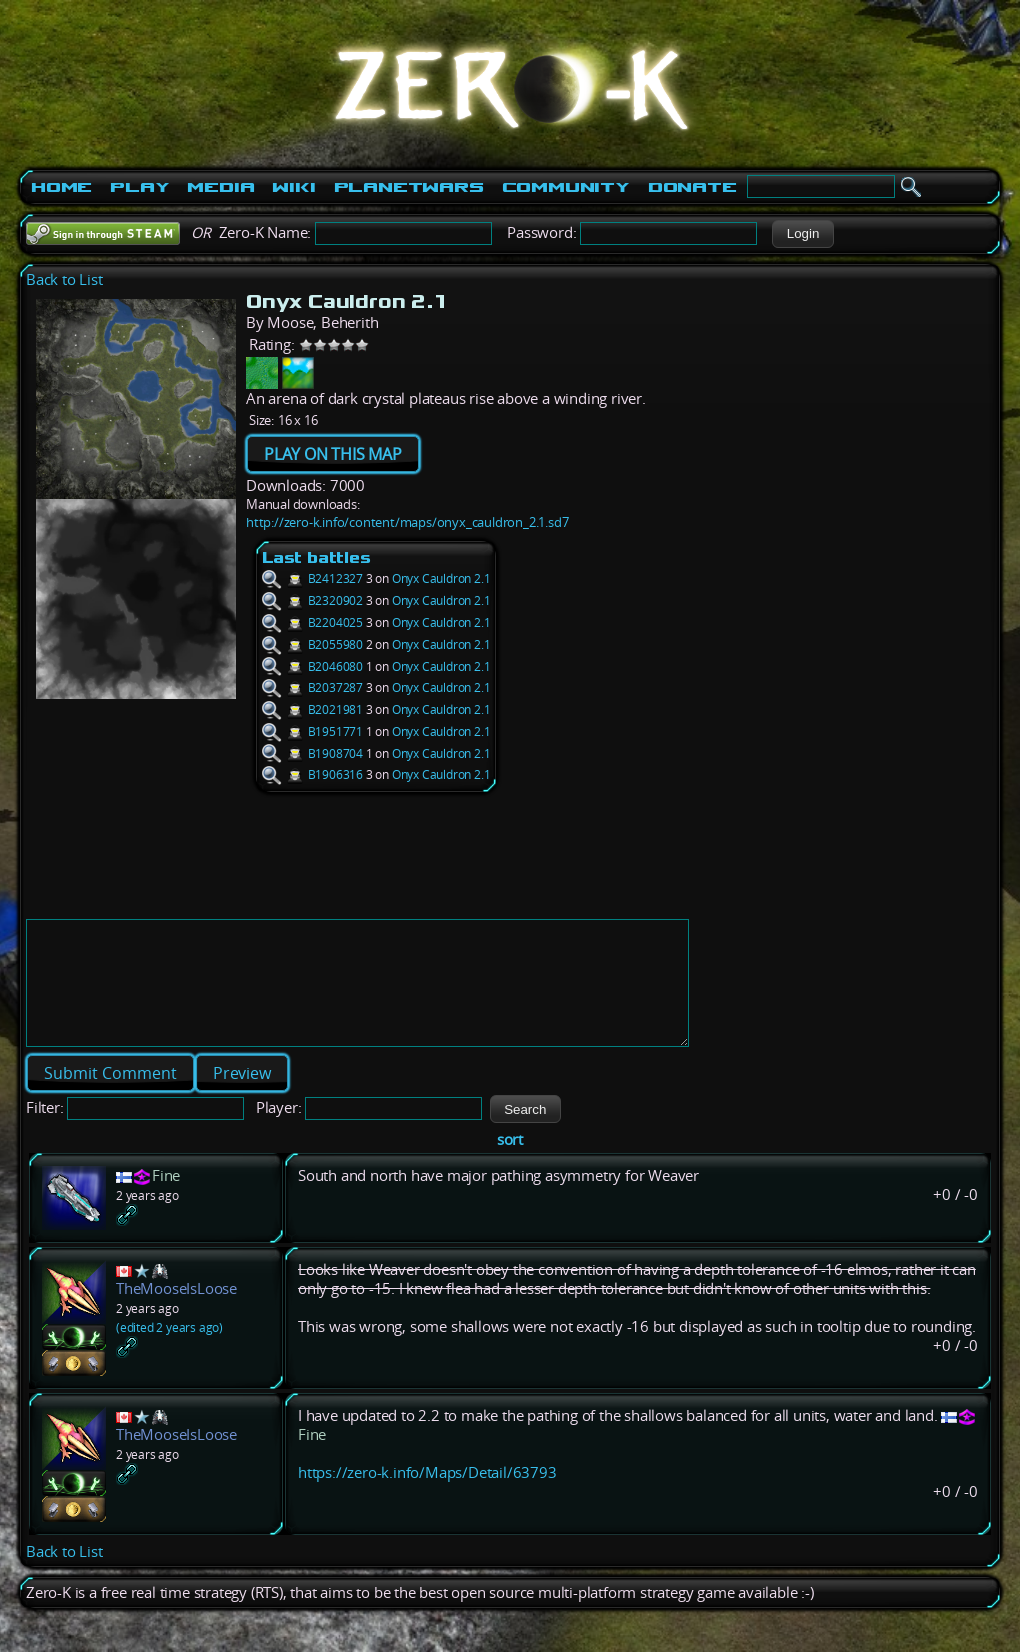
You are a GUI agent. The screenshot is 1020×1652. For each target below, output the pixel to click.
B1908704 (312, 753)
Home (61, 187)
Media (220, 187)
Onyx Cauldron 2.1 (441, 578)
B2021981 (312, 709)
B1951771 (312, 731)
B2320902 (312, 600)
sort (510, 1163)
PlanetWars (409, 187)
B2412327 (312, 578)
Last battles (316, 557)
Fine (166, 1199)
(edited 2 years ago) (169, 1351)
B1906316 (312, 774)
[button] (802, 234)
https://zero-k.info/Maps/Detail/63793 (427, 1496)
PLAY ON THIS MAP (333, 454)
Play (139, 187)
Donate (692, 187)
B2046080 (312, 666)
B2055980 (312, 644)
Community (566, 187)
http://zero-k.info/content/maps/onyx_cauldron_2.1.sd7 (407, 522)
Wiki (293, 187)
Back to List (64, 279)
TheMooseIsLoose (176, 1312)
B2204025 (312, 622)
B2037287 (312, 687)
